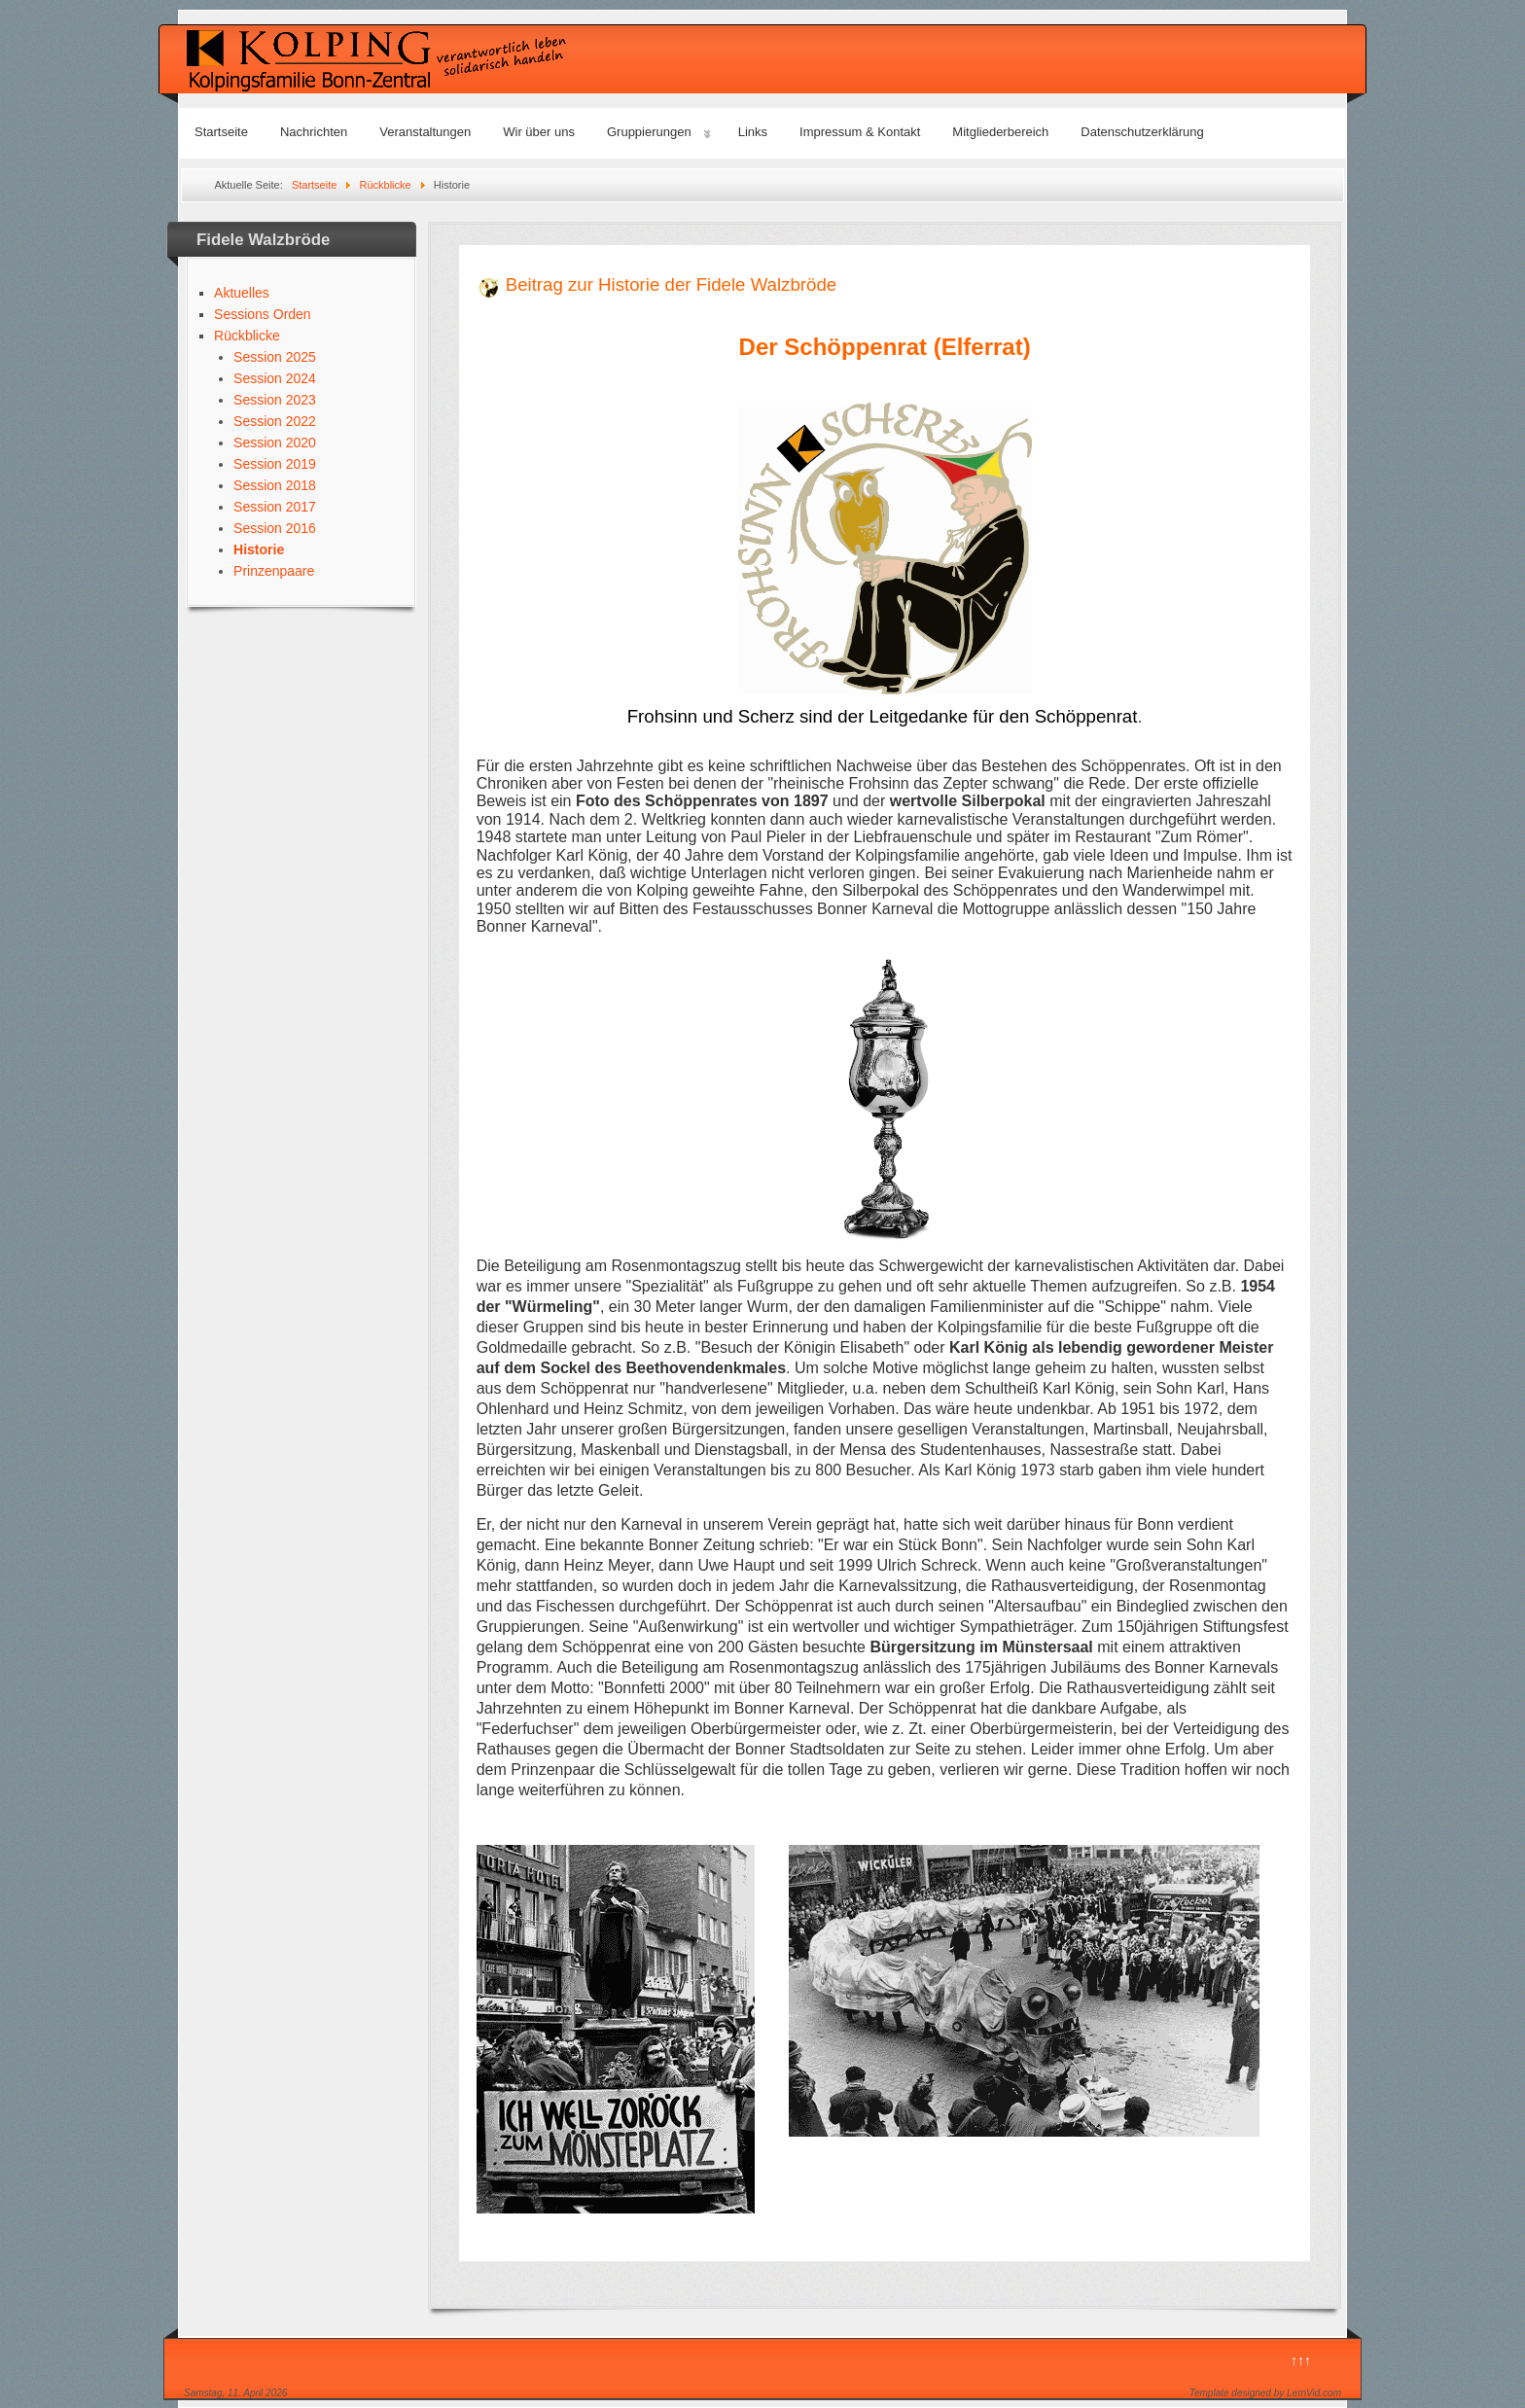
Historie (258, 549)
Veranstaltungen (425, 131)
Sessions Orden (262, 314)
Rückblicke (247, 335)
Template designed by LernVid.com (1265, 2393)
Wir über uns (539, 131)
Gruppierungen (649, 131)
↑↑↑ (1301, 2360)
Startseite (221, 131)
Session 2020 (274, 442)
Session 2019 (274, 464)
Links (752, 131)
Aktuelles (241, 293)
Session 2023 (274, 399)
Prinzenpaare (273, 571)
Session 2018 (274, 485)
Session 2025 (274, 357)
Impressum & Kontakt (859, 131)
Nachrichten (313, 131)
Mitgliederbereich (1000, 131)
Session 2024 (274, 378)
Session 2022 (274, 421)
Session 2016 (274, 528)
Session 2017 (274, 506)
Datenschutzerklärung (1142, 131)
